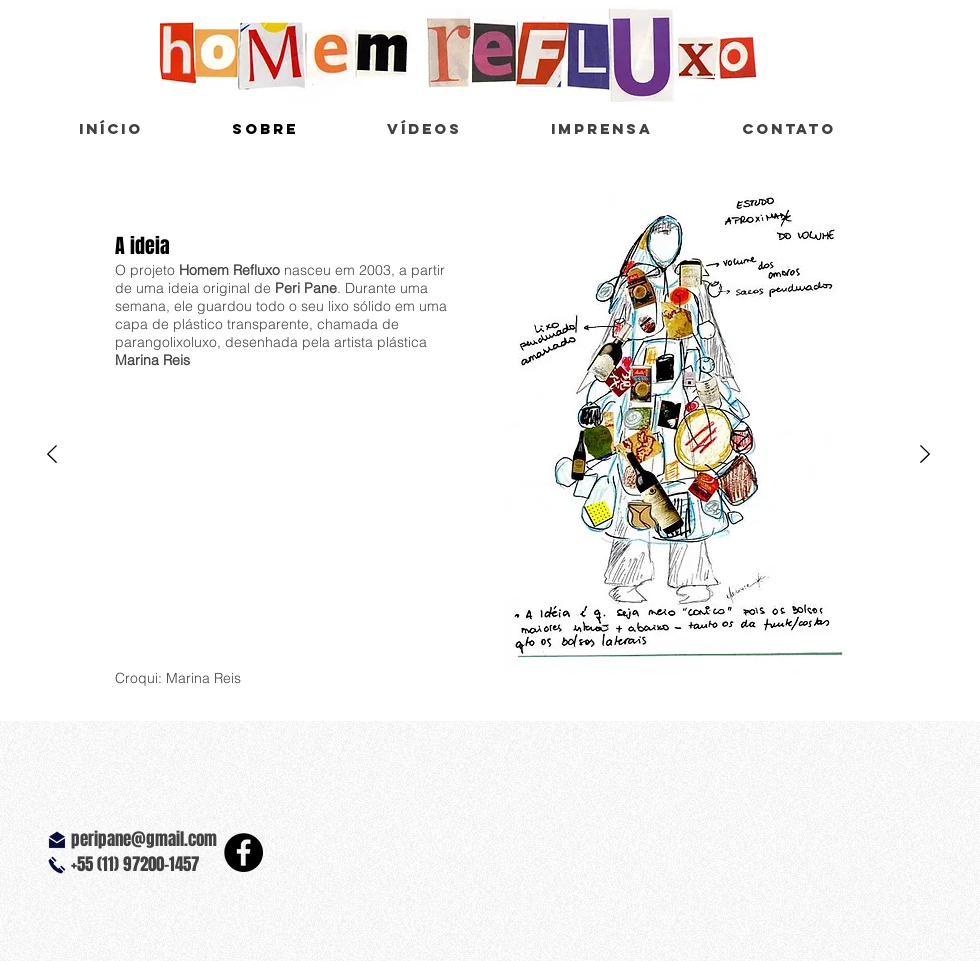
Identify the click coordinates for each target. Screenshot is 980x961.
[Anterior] (52, 455)
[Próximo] (925, 455)
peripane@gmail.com (144, 839)
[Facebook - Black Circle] (243, 852)
